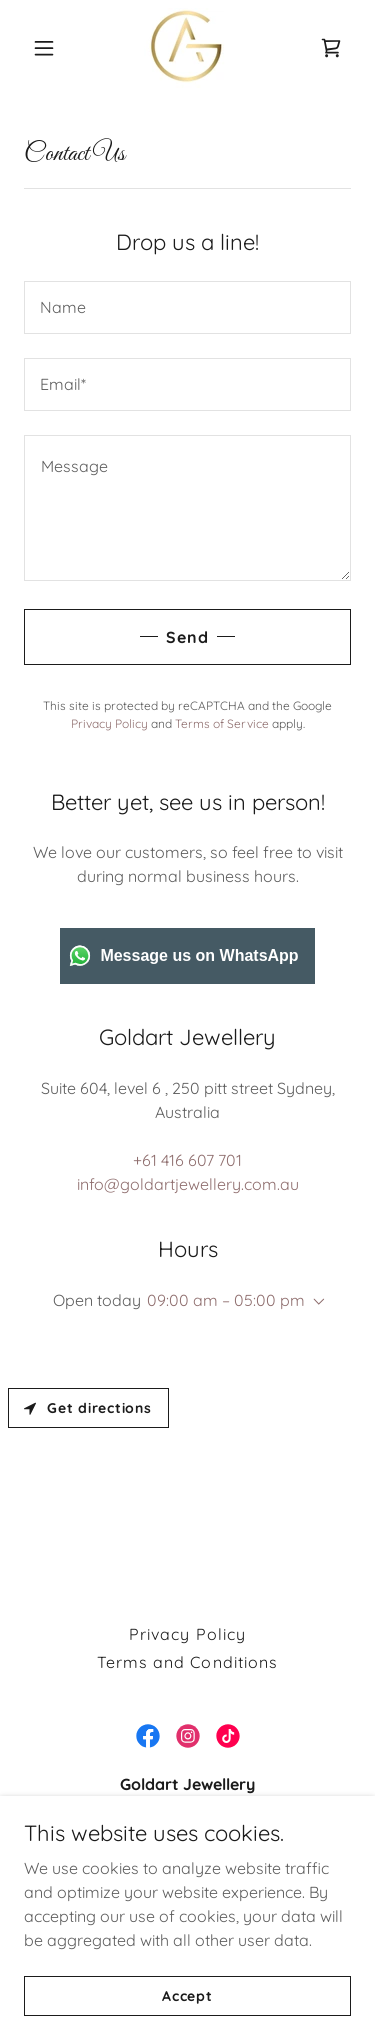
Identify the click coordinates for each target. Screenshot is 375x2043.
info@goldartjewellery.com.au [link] (188, 1184)
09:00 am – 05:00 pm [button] (226, 1300)
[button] (48, 48)
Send (187, 637)
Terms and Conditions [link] (187, 1662)
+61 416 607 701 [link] (187, 1160)
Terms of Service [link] (222, 723)
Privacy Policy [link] (109, 723)
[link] (187, 48)
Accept (187, 1995)
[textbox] (187, 307)
